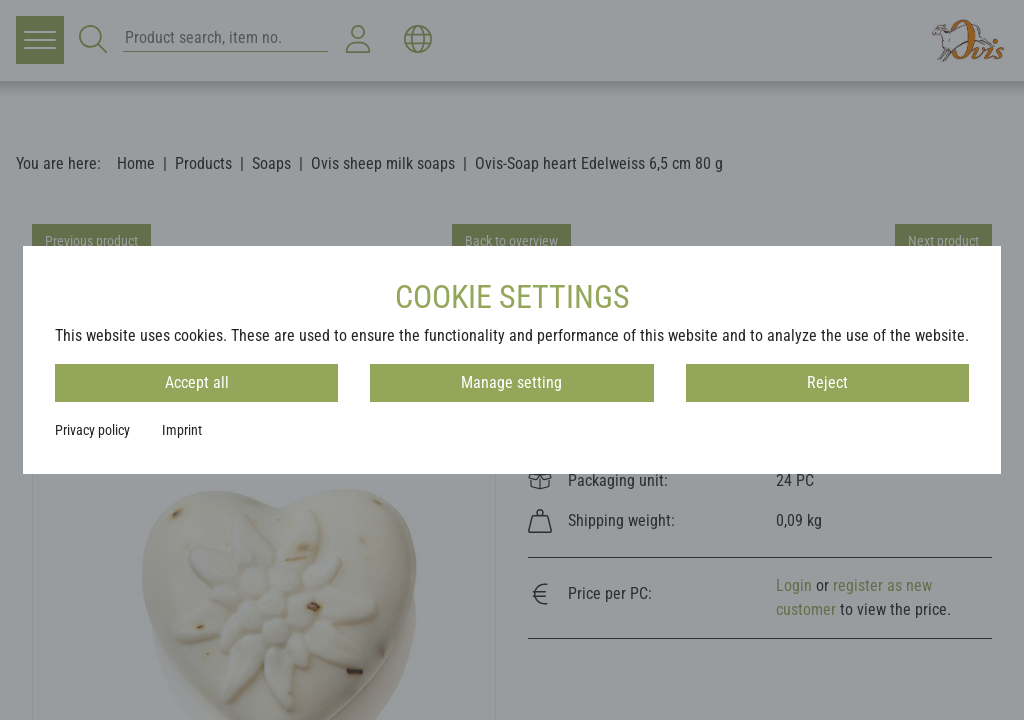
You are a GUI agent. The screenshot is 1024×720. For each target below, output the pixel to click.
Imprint (182, 430)
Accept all (197, 382)
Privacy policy (92, 430)
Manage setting (511, 382)
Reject (827, 382)
